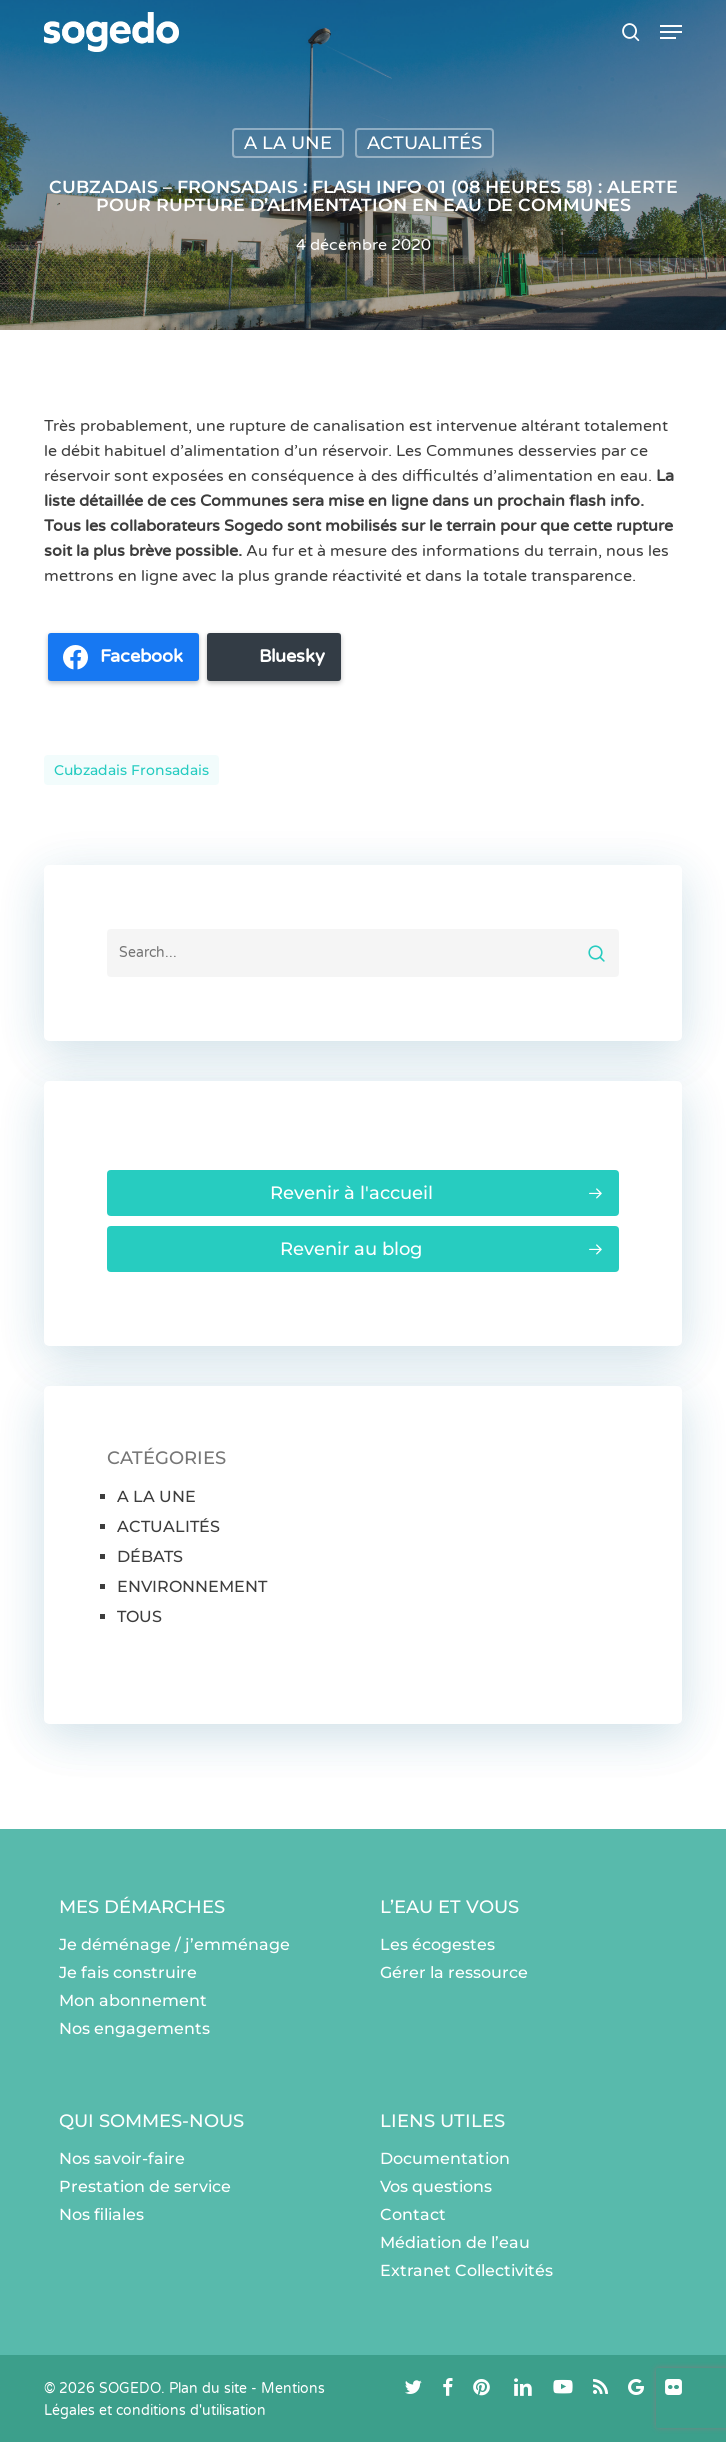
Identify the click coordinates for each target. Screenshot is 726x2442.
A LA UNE (288, 143)
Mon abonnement (133, 2000)
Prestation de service (145, 2186)
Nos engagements (134, 2028)
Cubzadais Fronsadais (131, 770)
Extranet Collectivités (466, 2270)
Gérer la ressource (454, 1972)
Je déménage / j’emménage (174, 1944)
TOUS (139, 1616)
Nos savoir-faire (122, 2158)
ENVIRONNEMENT (192, 1586)
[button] (671, 32)
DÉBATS (150, 1556)
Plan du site (208, 2388)
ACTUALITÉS (424, 143)
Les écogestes (437, 1944)
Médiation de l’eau (455, 2242)
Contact (413, 2214)
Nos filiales (101, 2214)
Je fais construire (128, 1972)
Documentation (445, 2158)
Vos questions (436, 2186)
